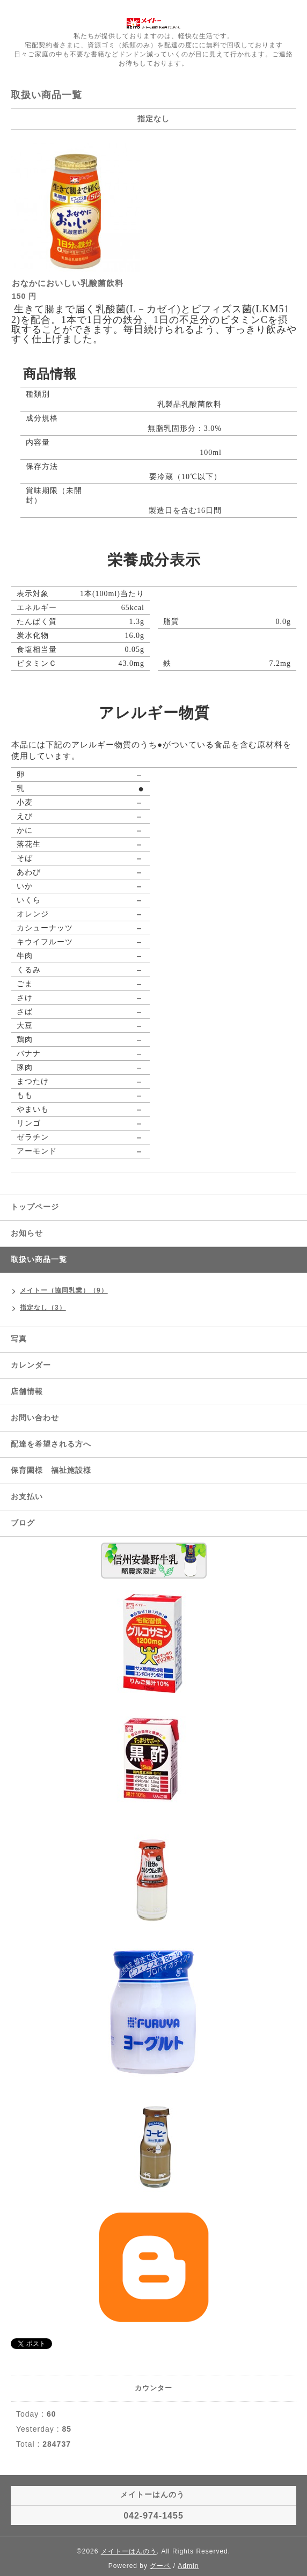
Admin (188, 2566)
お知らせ (27, 1233)
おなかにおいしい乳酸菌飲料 (67, 283)
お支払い (27, 1496)
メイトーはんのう (129, 2551)
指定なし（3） (43, 1307)
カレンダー (31, 1365)
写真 (19, 1338)
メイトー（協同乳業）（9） (64, 1290)
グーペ (160, 2566)
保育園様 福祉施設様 (51, 1470)
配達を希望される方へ (51, 1444)
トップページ (35, 1206)
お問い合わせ (35, 1417)
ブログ (23, 1522)
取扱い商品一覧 (39, 1259)
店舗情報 (27, 1391)
